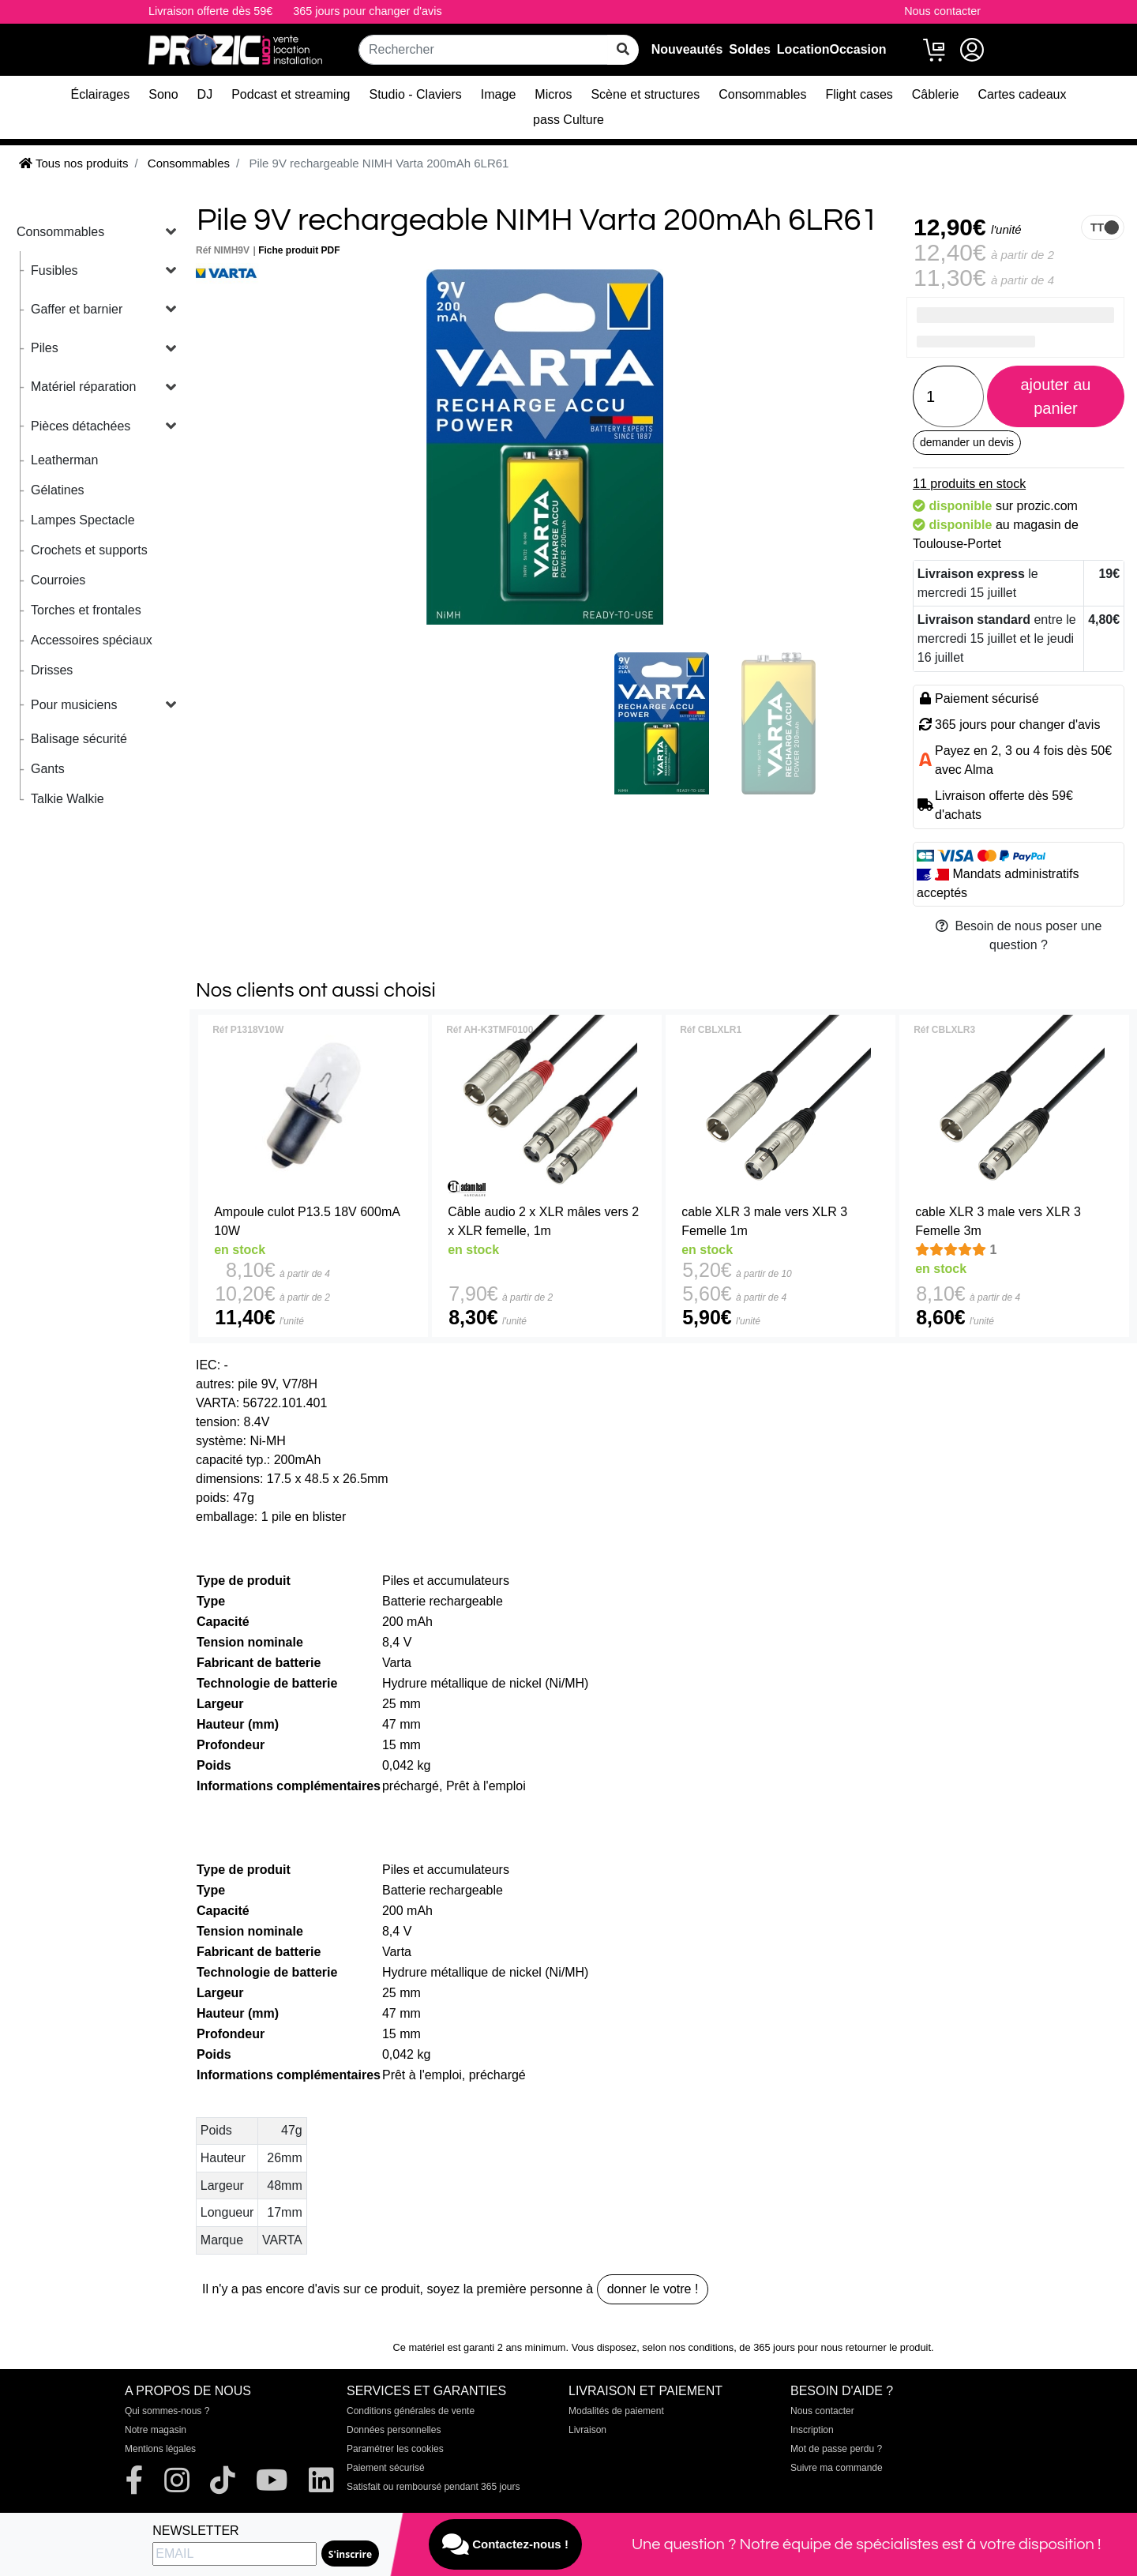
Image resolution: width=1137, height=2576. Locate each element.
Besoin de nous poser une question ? (1019, 935)
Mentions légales (160, 2448)
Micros (553, 94)
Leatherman (64, 460)
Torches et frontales (86, 610)
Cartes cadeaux (1022, 94)
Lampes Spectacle (83, 520)
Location (803, 49)
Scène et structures (645, 94)
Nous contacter (942, 11)
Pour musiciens (74, 705)
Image (498, 94)
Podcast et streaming (290, 94)
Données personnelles (394, 2429)
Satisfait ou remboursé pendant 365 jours (433, 2486)
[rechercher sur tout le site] (623, 50)
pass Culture (568, 119)
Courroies (58, 580)
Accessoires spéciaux (91, 640)
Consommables (762, 94)
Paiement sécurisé (386, 2467)
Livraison (587, 2429)
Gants (48, 768)
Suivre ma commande (836, 2467)
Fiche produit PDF (299, 250)
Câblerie (935, 94)
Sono (163, 94)
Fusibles (54, 270)
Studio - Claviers (415, 94)
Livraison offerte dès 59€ (210, 11)
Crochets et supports (89, 550)
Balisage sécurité (79, 738)
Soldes (749, 49)
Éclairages (100, 94)
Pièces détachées (80, 426)
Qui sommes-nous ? (167, 2410)
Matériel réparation (83, 386)
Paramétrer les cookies (395, 2448)
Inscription (812, 2429)
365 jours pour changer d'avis (367, 11)
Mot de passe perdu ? (836, 2448)
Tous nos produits (73, 163)
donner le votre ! (653, 2289)
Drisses (52, 670)
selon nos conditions (688, 2347)
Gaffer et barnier (76, 309)
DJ (205, 94)
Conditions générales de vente (411, 2410)
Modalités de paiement (616, 2410)
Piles (44, 348)
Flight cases (858, 94)
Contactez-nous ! (505, 2544)
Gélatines (57, 490)
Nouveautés (687, 49)
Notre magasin (155, 2429)
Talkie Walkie (67, 798)
